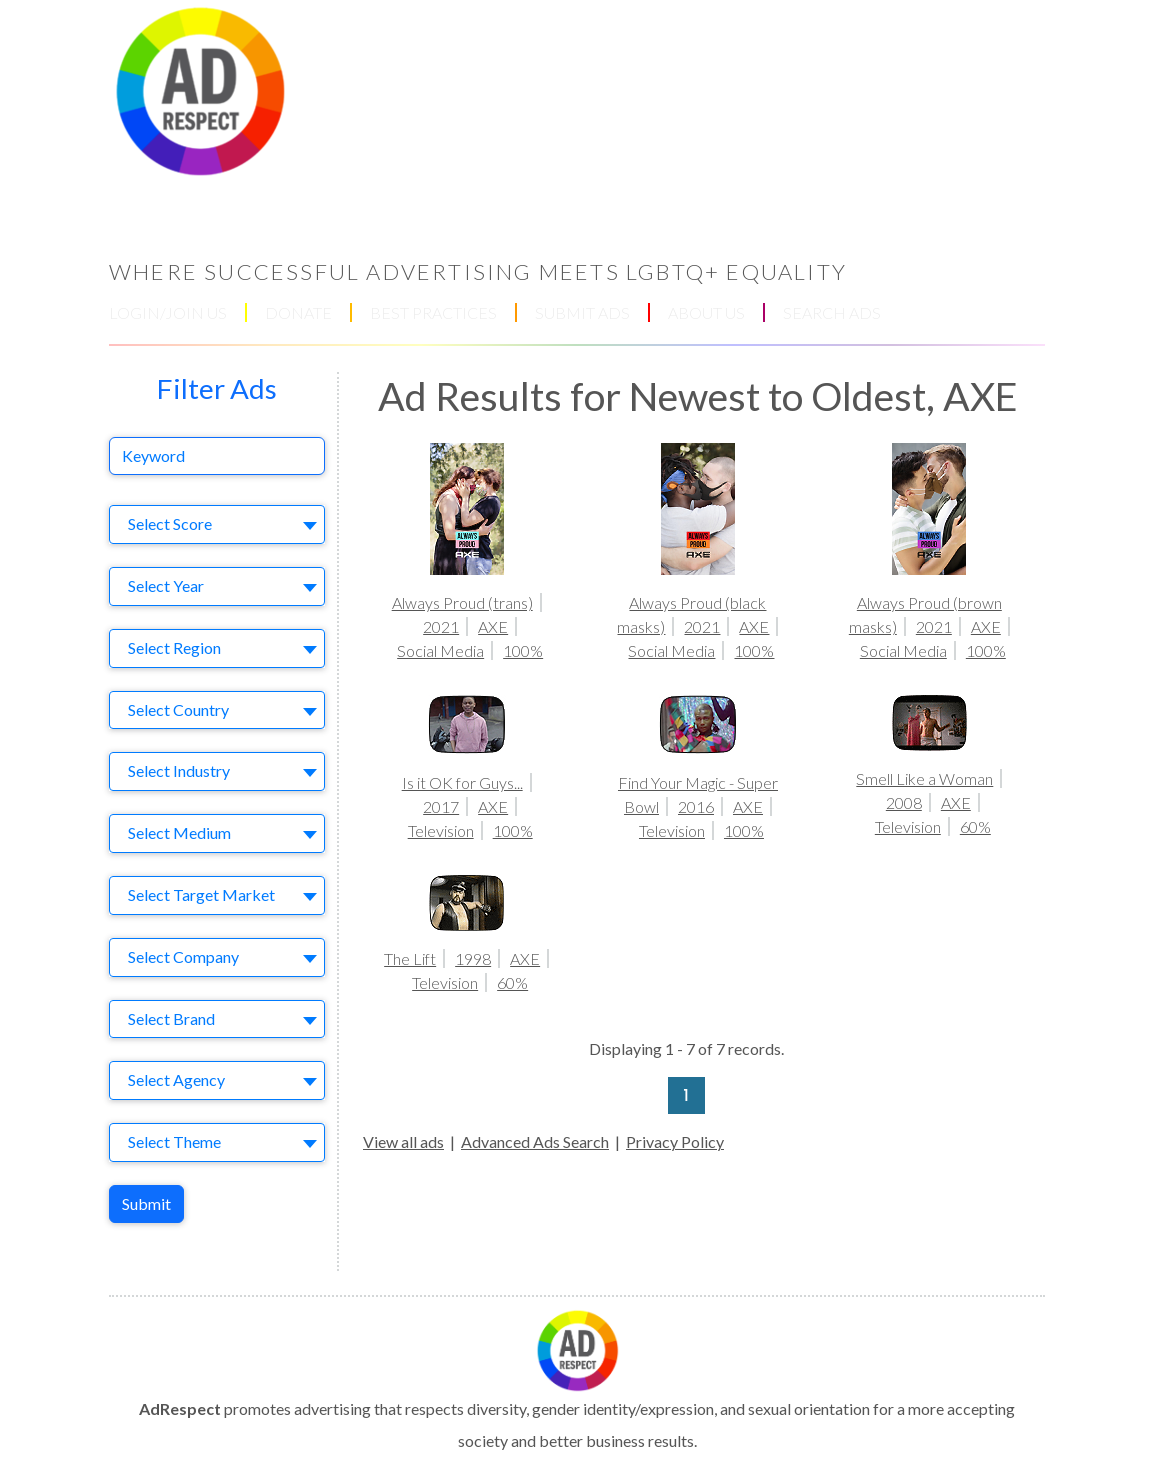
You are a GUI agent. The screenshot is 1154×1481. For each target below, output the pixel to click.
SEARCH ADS (832, 312)
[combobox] (217, 524)
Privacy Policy (675, 1141)
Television (441, 830)
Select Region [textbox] (174, 647)
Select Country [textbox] (178, 709)
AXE (493, 626)
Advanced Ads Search (535, 1141)
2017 (441, 806)
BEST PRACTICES (433, 312)
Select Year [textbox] (166, 585)
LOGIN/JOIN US (168, 312)
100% (523, 650)
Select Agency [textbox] (176, 1079)
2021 (441, 626)
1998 (473, 958)
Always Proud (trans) (462, 602)
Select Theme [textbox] (174, 1141)
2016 (696, 806)
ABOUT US (706, 312)
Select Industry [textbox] (179, 770)
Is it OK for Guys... (462, 782)
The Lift (410, 958)
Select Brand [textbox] (171, 1018)
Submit (146, 1203)
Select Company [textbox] (183, 956)
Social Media (440, 650)
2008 (904, 802)
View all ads (403, 1141)
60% (975, 826)
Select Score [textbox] (170, 523)
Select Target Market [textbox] (201, 894)
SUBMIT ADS (582, 312)
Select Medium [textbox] (179, 832)
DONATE (298, 312)
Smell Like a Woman (924, 778)
